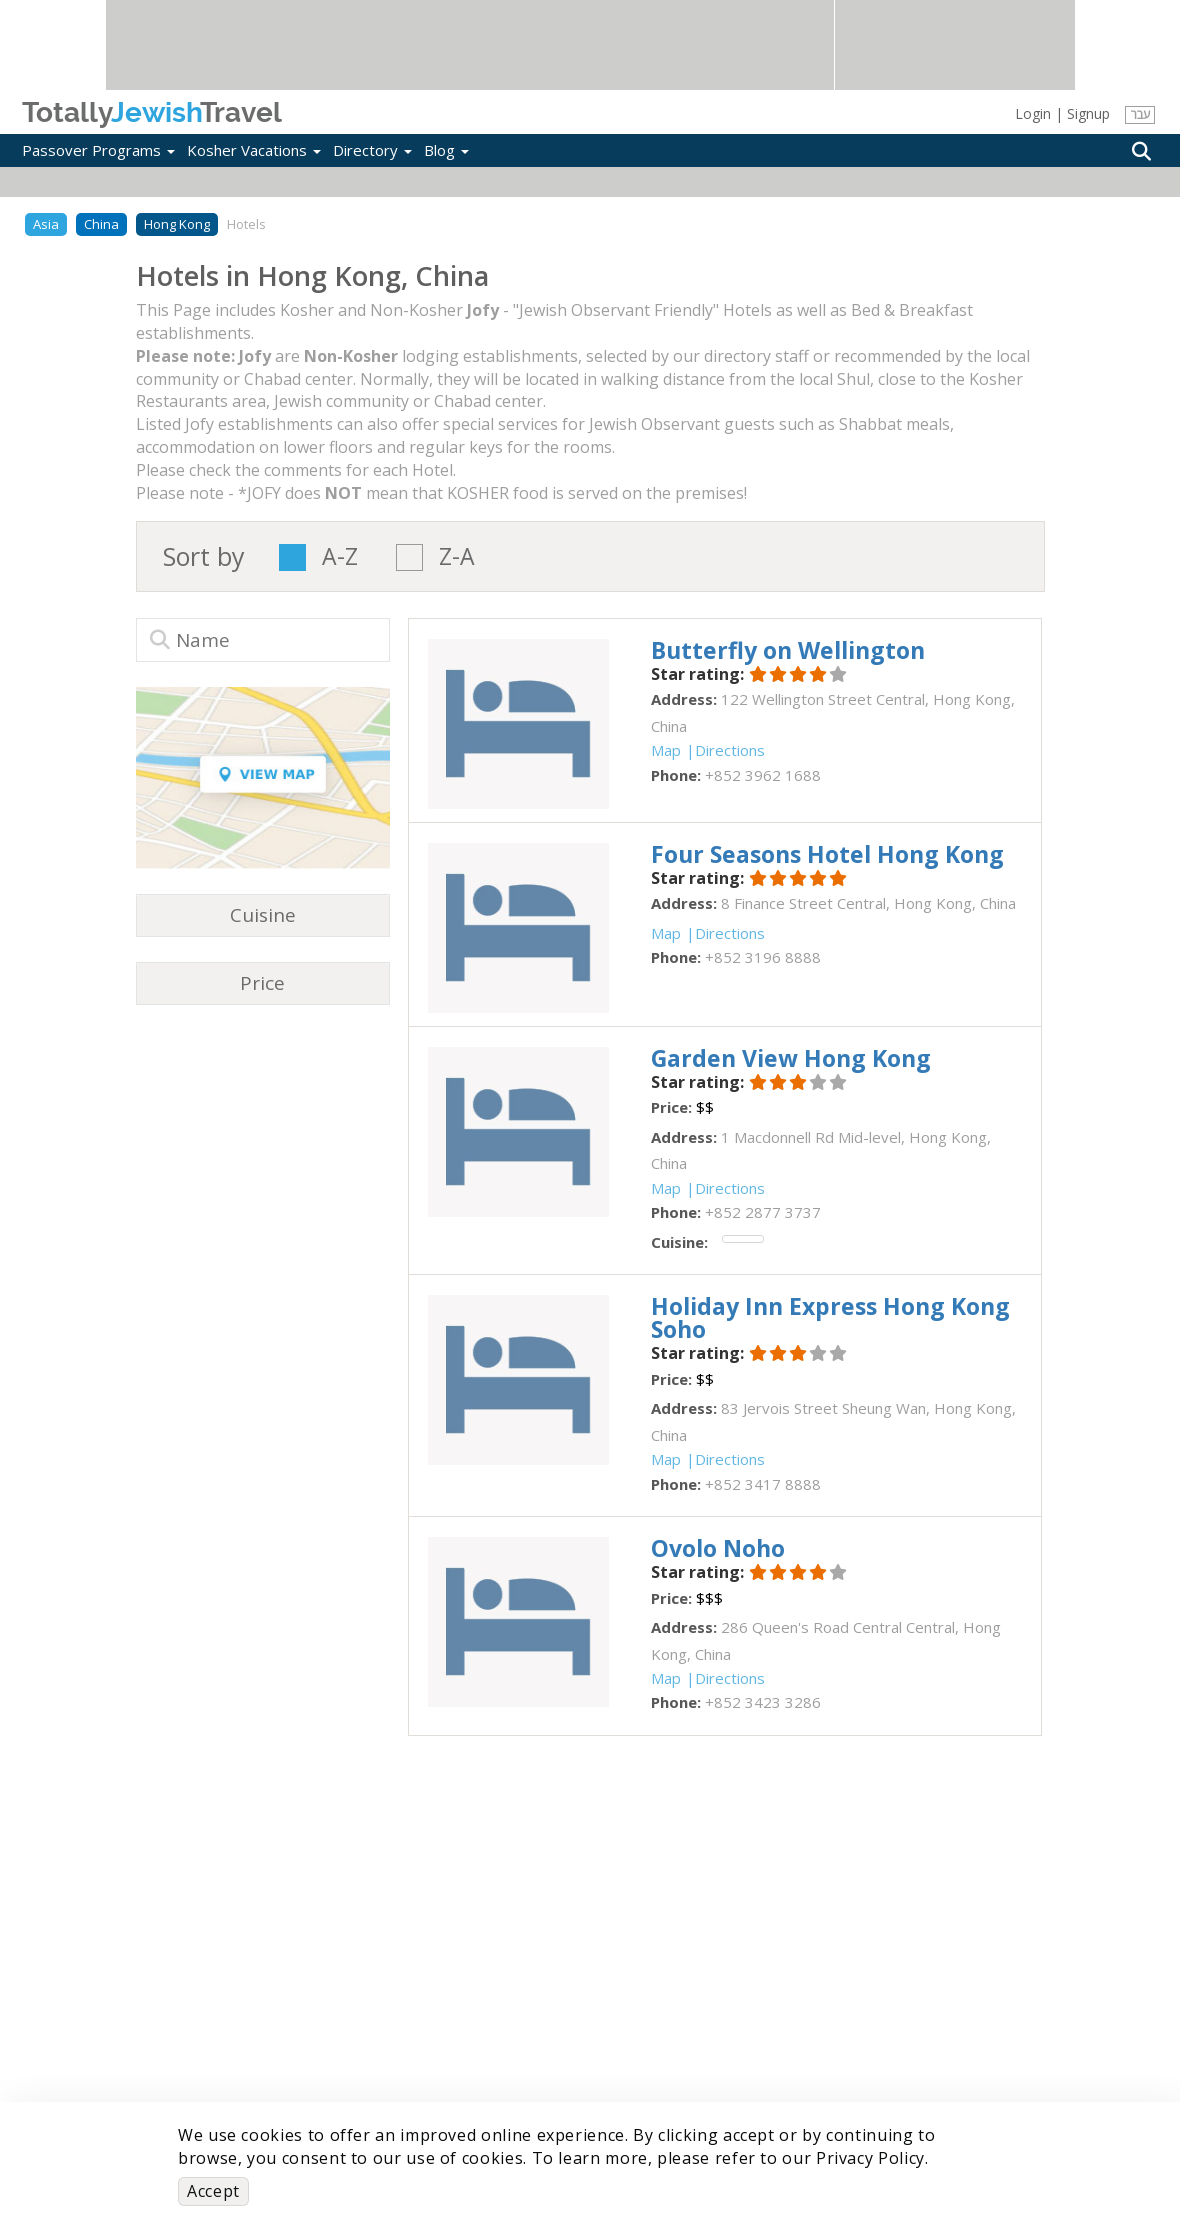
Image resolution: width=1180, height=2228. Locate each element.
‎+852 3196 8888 (763, 957)
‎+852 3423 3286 (763, 1702)
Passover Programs (98, 150)
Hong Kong (177, 224)
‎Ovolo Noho (718, 1548)
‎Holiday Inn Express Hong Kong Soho (830, 1317)
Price (262, 983)
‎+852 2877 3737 (763, 1212)
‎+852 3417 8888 (763, 1484)
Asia (46, 224)
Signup (1088, 113)
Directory (372, 150)
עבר (1140, 114)
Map (666, 750)
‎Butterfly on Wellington (788, 650)
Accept (213, 2191)
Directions (730, 750)
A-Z (340, 557)
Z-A (457, 557)
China (101, 224)
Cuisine (263, 915)
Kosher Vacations (254, 150)
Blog (446, 150)
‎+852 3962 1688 (763, 775)
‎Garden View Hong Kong (791, 1058)
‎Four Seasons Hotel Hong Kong (827, 854)
